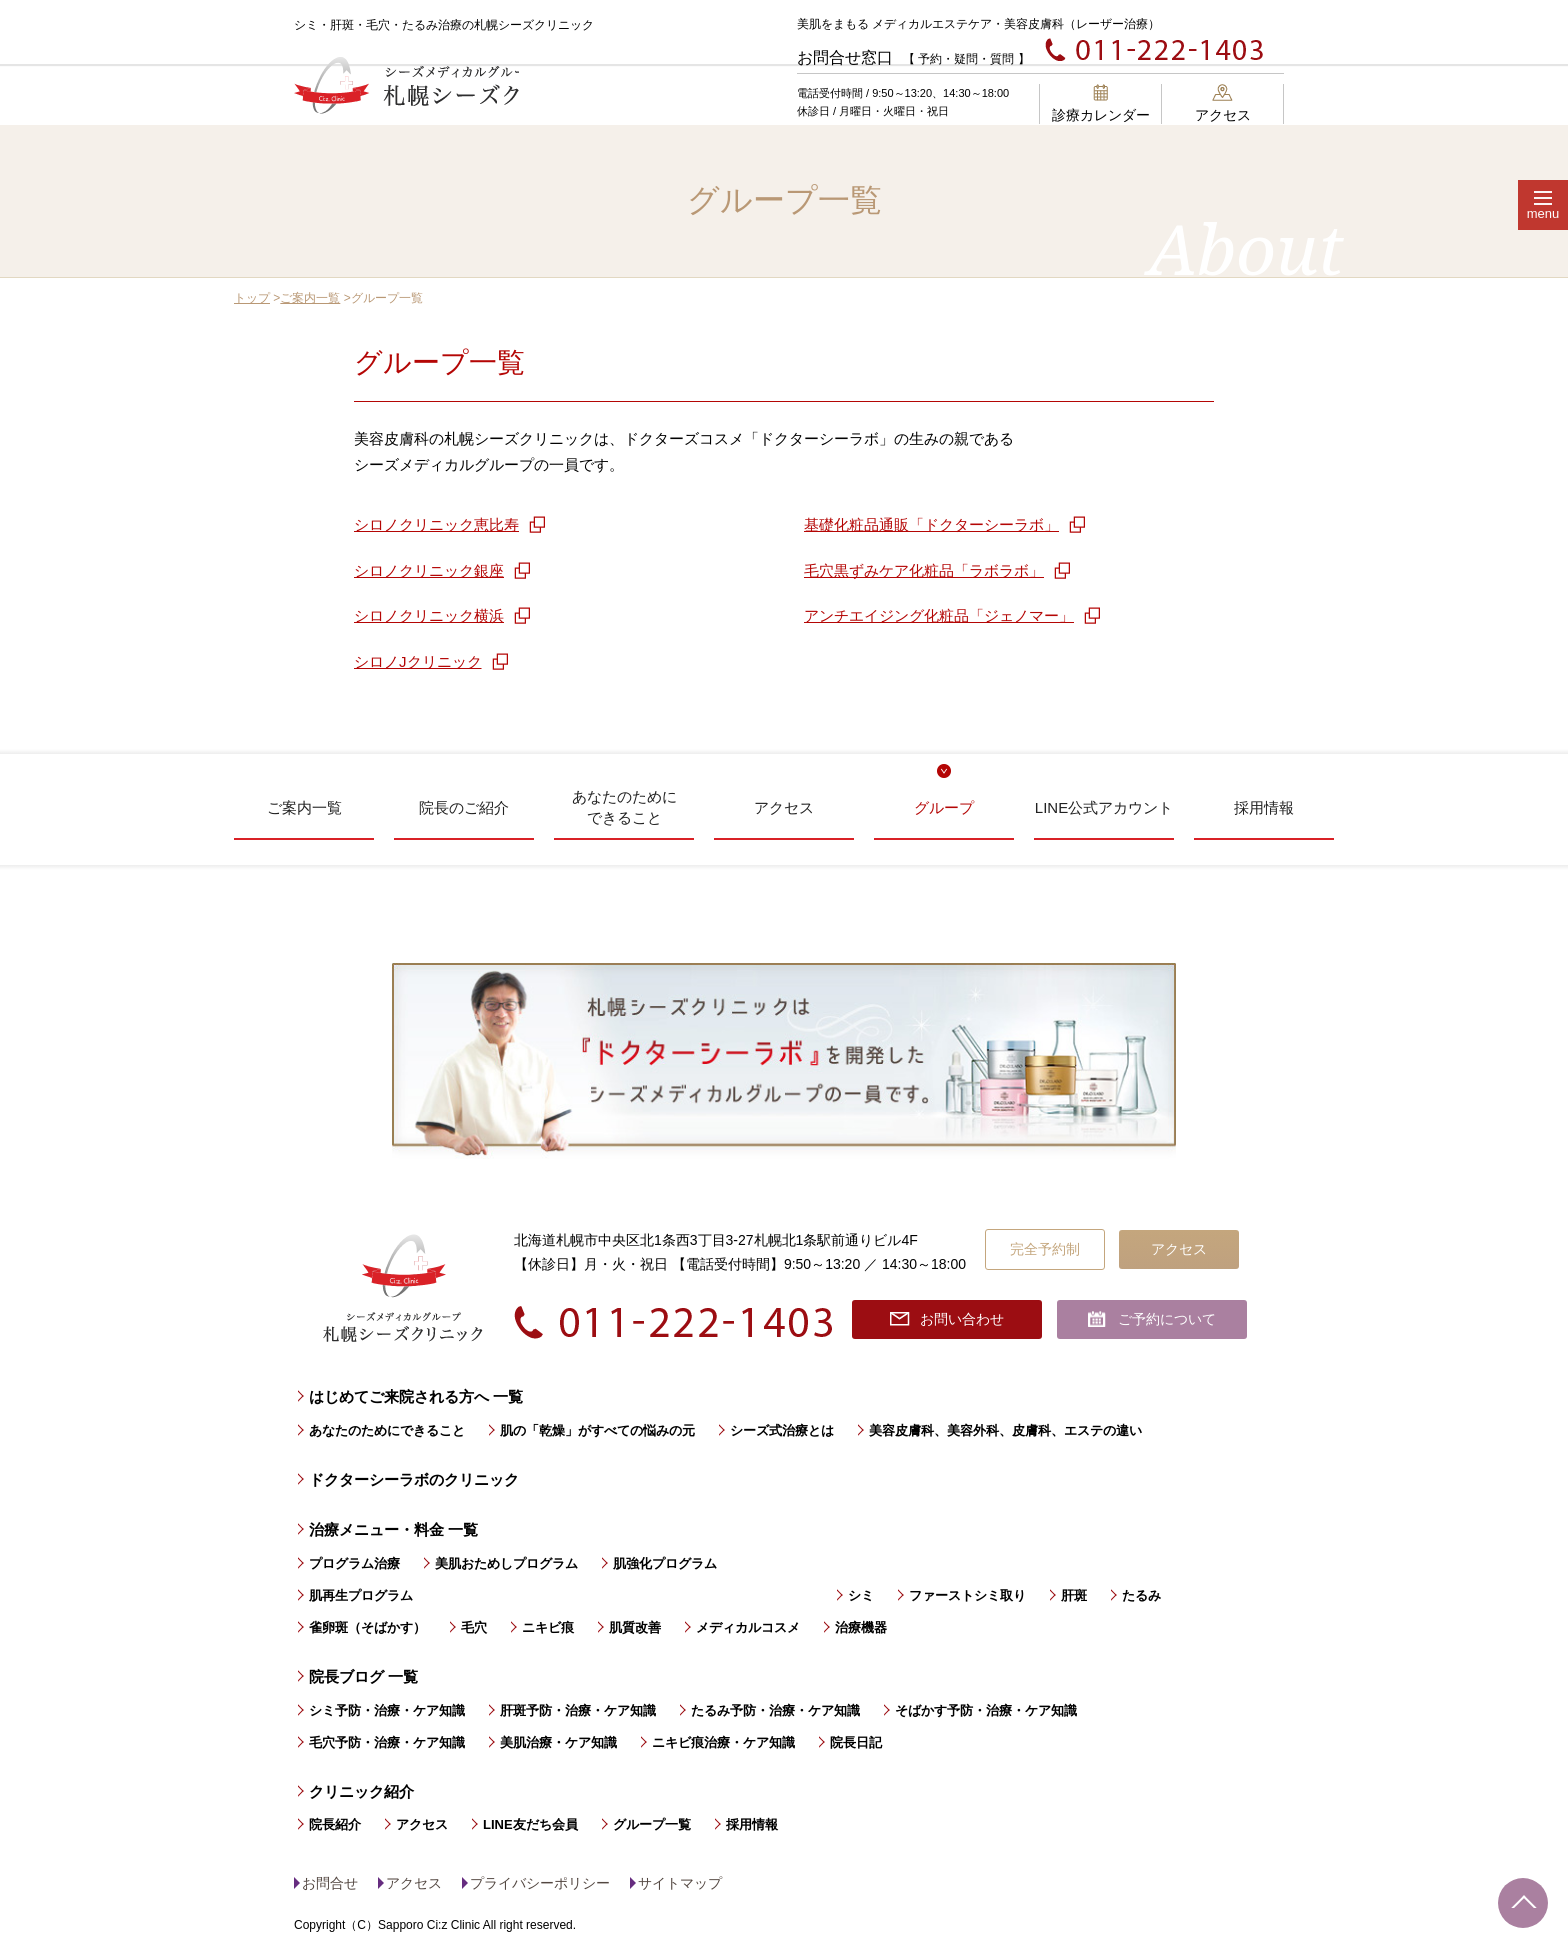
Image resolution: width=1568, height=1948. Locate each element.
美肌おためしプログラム (506, 1563)
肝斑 (1074, 1595)
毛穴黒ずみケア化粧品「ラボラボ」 (924, 570)
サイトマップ (680, 1883)
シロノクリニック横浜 (429, 615)
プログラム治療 (354, 1563)
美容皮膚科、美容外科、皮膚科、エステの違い (1005, 1430)
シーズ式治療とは (782, 1430)
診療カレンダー (1101, 103)
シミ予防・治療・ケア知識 (387, 1710)
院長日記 (856, 1742)
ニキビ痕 (548, 1627)
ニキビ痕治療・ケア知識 (723, 1742)
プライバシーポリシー (540, 1883)
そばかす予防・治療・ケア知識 (986, 1710)
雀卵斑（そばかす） (367, 1627)
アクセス (1223, 103)
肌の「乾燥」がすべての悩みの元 (597, 1430)
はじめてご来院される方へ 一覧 (416, 1396)
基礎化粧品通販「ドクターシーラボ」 (931, 524)
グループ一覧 (652, 1824)
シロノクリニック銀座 (429, 570)
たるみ (1141, 1595)
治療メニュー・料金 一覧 (393, 1529)
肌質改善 (635, 1627)
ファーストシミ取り (967, 1595)
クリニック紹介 (361, 1791)
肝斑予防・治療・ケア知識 (578, 1710)
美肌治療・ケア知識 (558, 1742)
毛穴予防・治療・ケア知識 (387, 1742)
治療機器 (861, 1627)
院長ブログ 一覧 (363, 1676)
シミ (861, 1595)
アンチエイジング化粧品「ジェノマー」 (939, 615)
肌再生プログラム (361, 1595)
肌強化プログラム (665, 1563)
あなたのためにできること (387, 1430)
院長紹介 (335, 1824)
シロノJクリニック (418, 661)
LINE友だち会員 (530, 1824)
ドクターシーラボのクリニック (414, 1479)
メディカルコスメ (748, 1627)
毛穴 (474, 1627)
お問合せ (330, 1883)
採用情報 (752, 1824)
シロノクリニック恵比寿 (436, 524)
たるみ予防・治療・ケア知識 (775, 1710)
